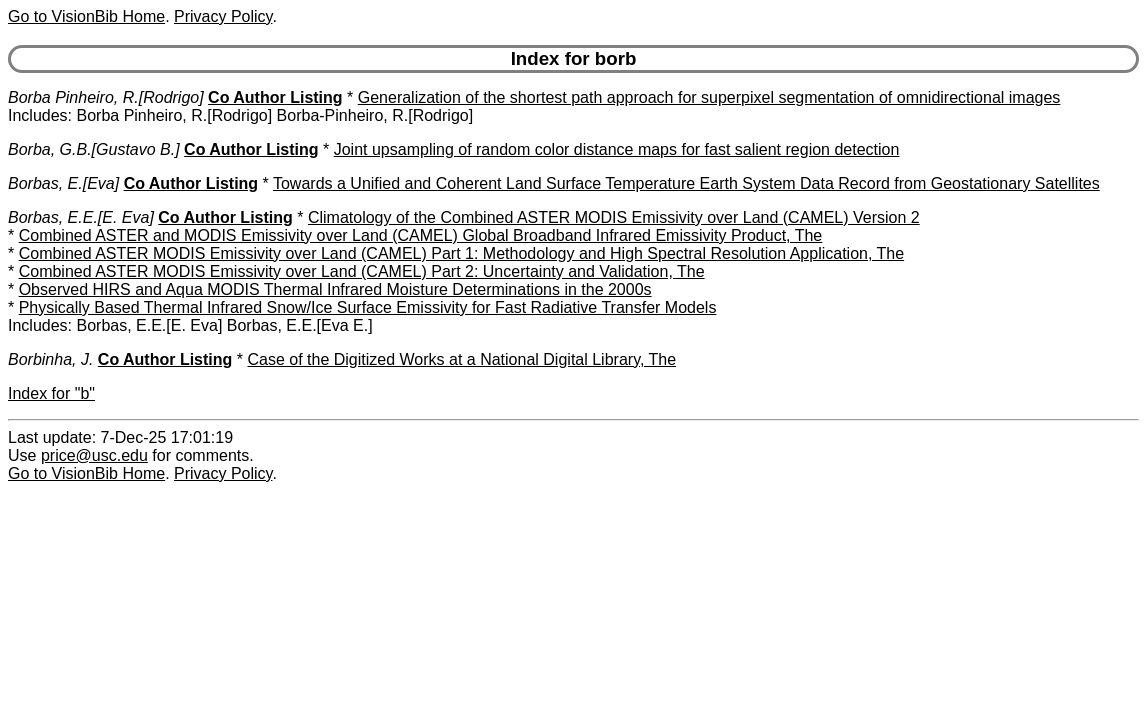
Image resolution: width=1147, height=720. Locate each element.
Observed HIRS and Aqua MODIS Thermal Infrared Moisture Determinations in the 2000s (335, 289)
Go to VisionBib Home (86, 16)
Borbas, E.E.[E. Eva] (81, 217)
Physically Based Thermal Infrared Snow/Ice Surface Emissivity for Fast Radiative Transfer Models (368, 307)
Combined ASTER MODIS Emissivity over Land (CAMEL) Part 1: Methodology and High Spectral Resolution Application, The (461, 253)
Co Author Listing (275, 97)
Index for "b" (51, 393)
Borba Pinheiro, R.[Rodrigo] (106, 97)
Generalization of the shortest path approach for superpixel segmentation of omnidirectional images (709, 97)
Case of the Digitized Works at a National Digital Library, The (461, 359)
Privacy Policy (223, 16)
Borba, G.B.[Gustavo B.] (94, 149)
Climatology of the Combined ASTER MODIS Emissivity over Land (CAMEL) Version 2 (614, 217)
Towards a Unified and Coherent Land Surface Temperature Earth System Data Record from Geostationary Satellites (686, 183)
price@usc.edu (94, 455)
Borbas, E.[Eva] (63, 183)
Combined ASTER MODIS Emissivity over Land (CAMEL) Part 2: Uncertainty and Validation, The (362, 271)
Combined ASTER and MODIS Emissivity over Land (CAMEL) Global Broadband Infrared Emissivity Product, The (421, 235)
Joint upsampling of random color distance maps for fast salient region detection (617, 149)
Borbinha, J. (50, 359)
